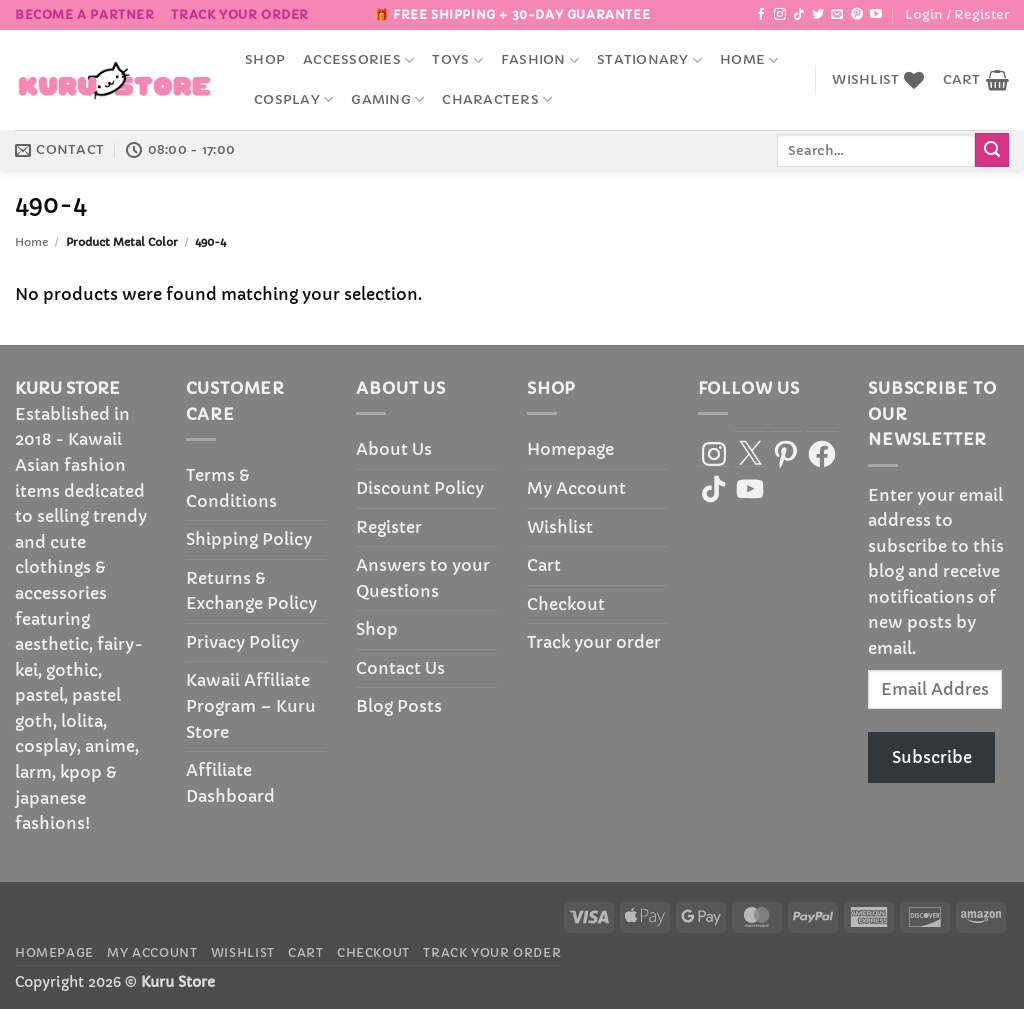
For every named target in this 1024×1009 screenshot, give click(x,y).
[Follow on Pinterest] (857, 15)
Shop (265, 60)
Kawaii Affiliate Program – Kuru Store (251, 705)
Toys (457, 60)
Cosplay (293, 99)
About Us (394, 449)
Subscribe (932, 757)
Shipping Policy (249, 539)
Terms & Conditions (231, 488)
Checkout (566, 604)
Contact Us (400, 668)
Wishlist (560, 527)
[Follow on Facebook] (761, 15)
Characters (497, 99)
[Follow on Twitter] (818, 15)
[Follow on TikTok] (799, 15)
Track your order (240, 14)
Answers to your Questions (423, 578)
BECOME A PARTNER (85, 14)
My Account (576, 488)
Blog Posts (399, 706)
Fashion (540, 60)
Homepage (570, 449)
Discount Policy (420, 488)
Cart (544, 565)
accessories (358, 60)
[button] (957, 15)
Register (389, 527)
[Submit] (992, 150)
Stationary (649, 60)
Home (749, 60)
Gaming (387, 99)
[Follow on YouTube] (876, 15)
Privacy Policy (242, 642)
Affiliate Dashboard (230, 783)
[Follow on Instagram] (780, 15)
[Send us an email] (837, 15)
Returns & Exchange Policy (251, 591)
